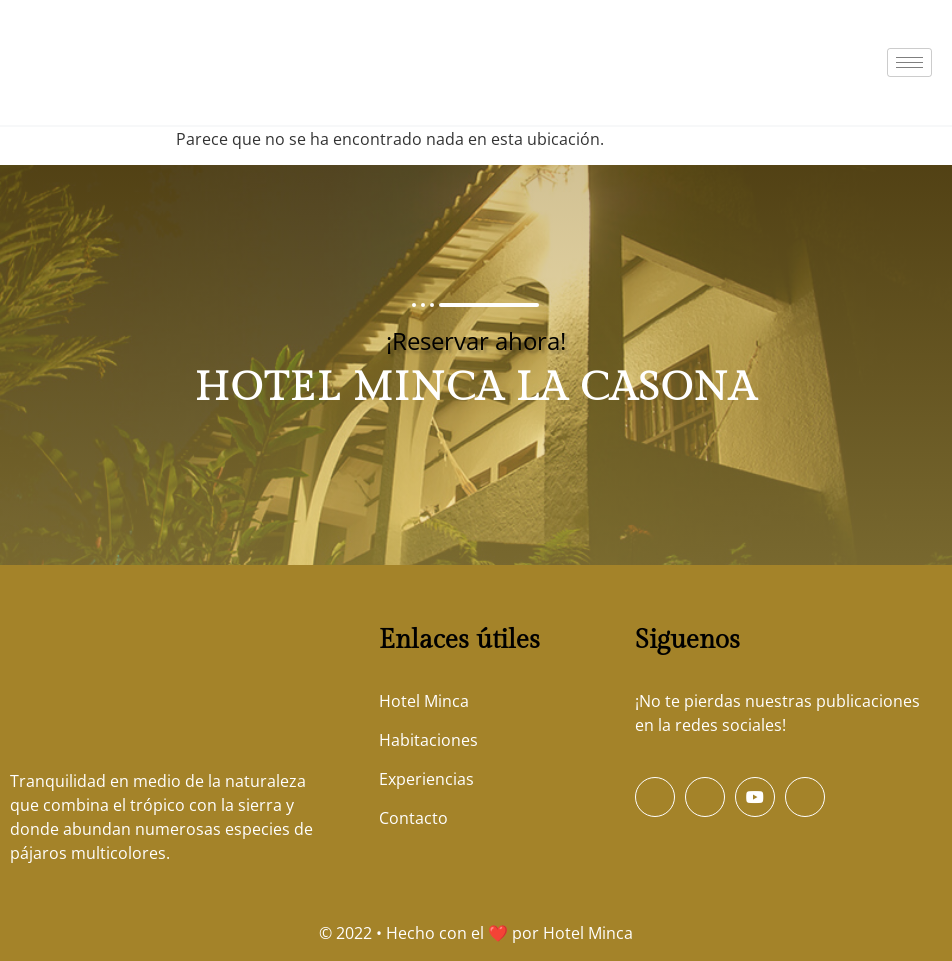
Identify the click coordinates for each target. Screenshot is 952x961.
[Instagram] (805, 797)
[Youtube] (755, 797)
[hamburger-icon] (909, 62)
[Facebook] (655, 797)
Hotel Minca (588, 933)
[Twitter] (705, 797)
